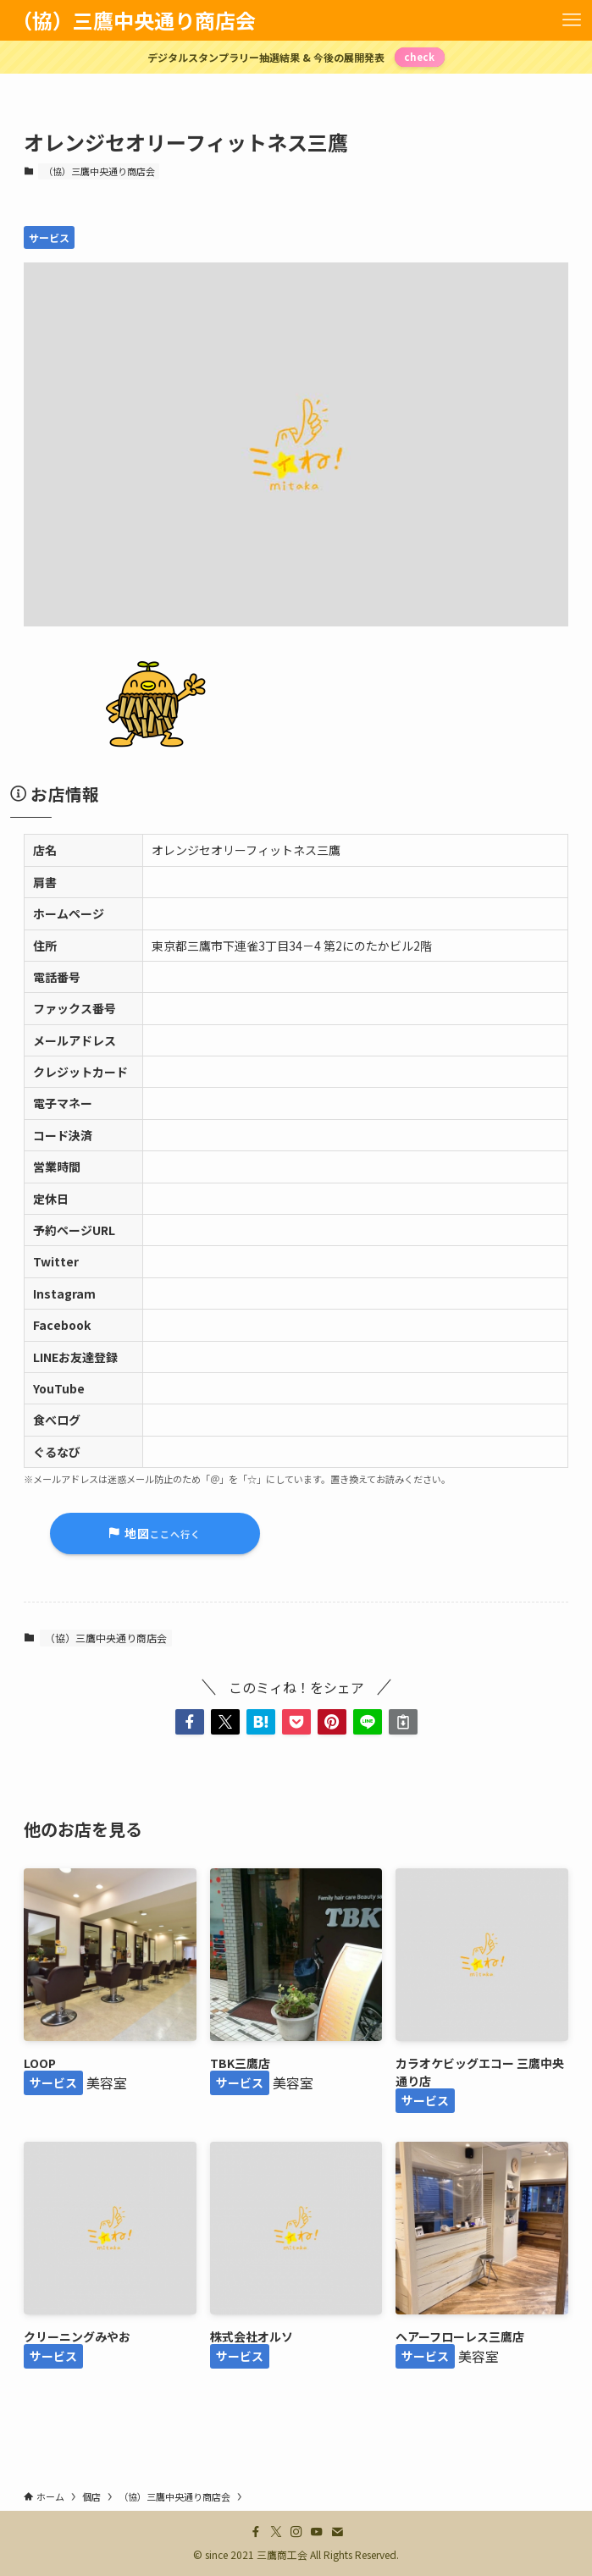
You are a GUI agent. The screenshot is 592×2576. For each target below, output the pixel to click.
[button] (189, 1722)
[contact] (337, 2532)
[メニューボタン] (571, 20)
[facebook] (255, 2532)
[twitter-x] (276, 2532)
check (419, 56)
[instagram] (296, 2532)
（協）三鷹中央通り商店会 (134, 20)
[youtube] (316, 2532)
